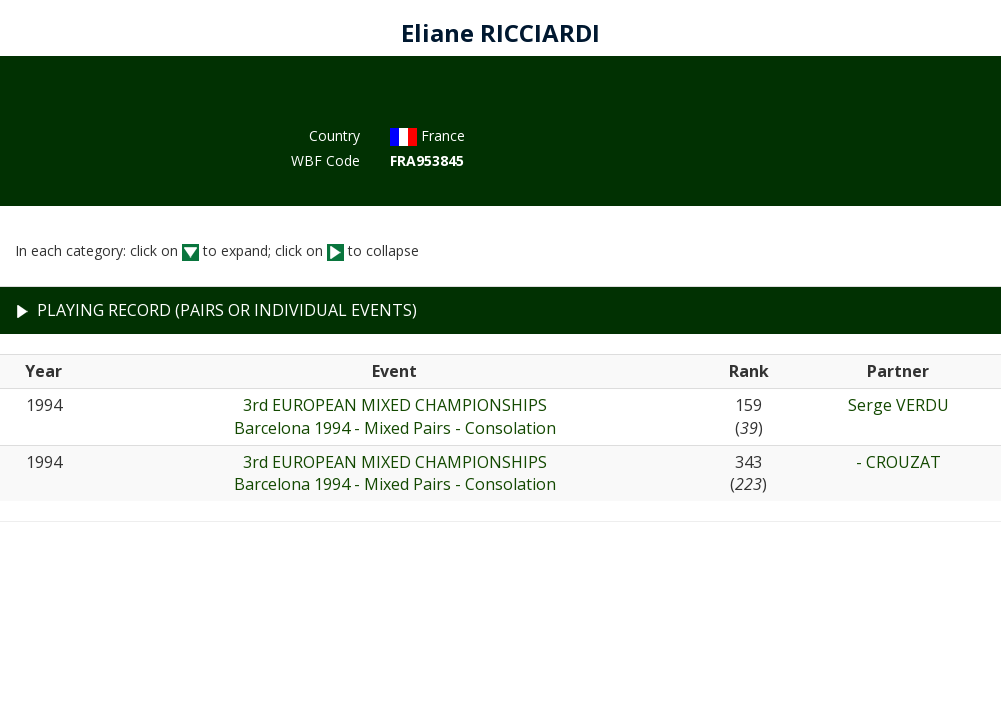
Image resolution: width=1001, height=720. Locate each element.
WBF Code (325, 160)
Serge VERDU (898, 405)
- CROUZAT (898, 462)
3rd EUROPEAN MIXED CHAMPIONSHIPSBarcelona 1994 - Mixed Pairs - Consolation (395, 416)
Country (334, 135)
